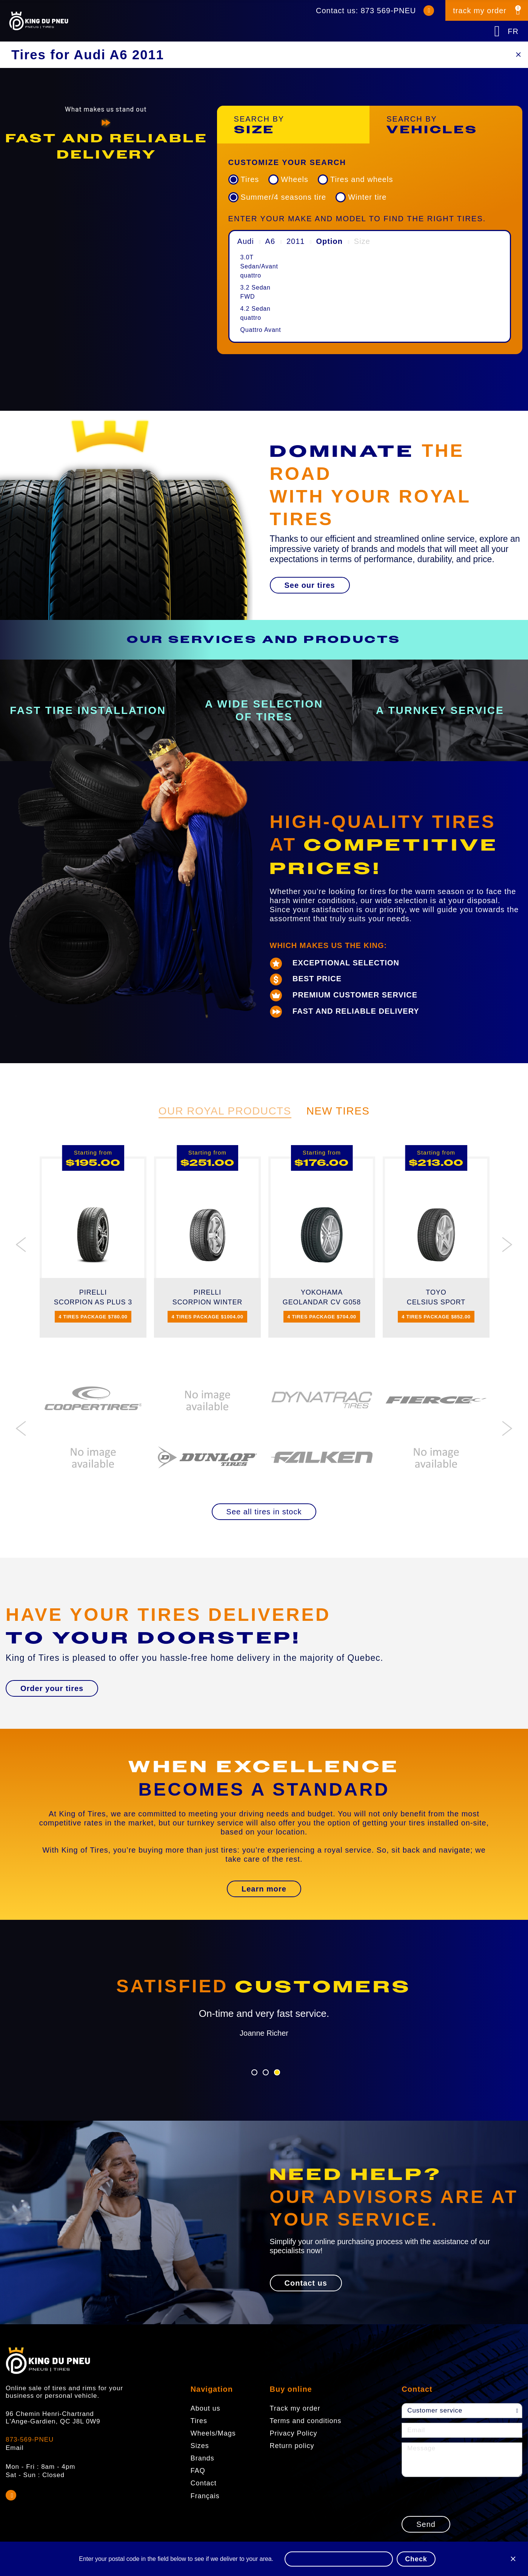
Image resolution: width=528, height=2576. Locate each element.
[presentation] (459, 2496)
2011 (295, 241)
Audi (245, 241)
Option (329, 241)
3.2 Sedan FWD (255, 292)
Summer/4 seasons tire (283, 197)
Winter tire (367, 197)
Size (362, 241)
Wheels (294, 179)
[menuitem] (262, 266)
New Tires (338, 1111)
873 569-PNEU (388, 10)
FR (513, 31)
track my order (479, 10)
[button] (310, 585)
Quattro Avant (260, 330)
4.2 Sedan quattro (255, 313)
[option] (106, 147)
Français (205, 2496)
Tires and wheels (361, 179)
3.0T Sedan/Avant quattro (259, 266)
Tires (250, 179)
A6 (270, 241)
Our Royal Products (225, 1111)
